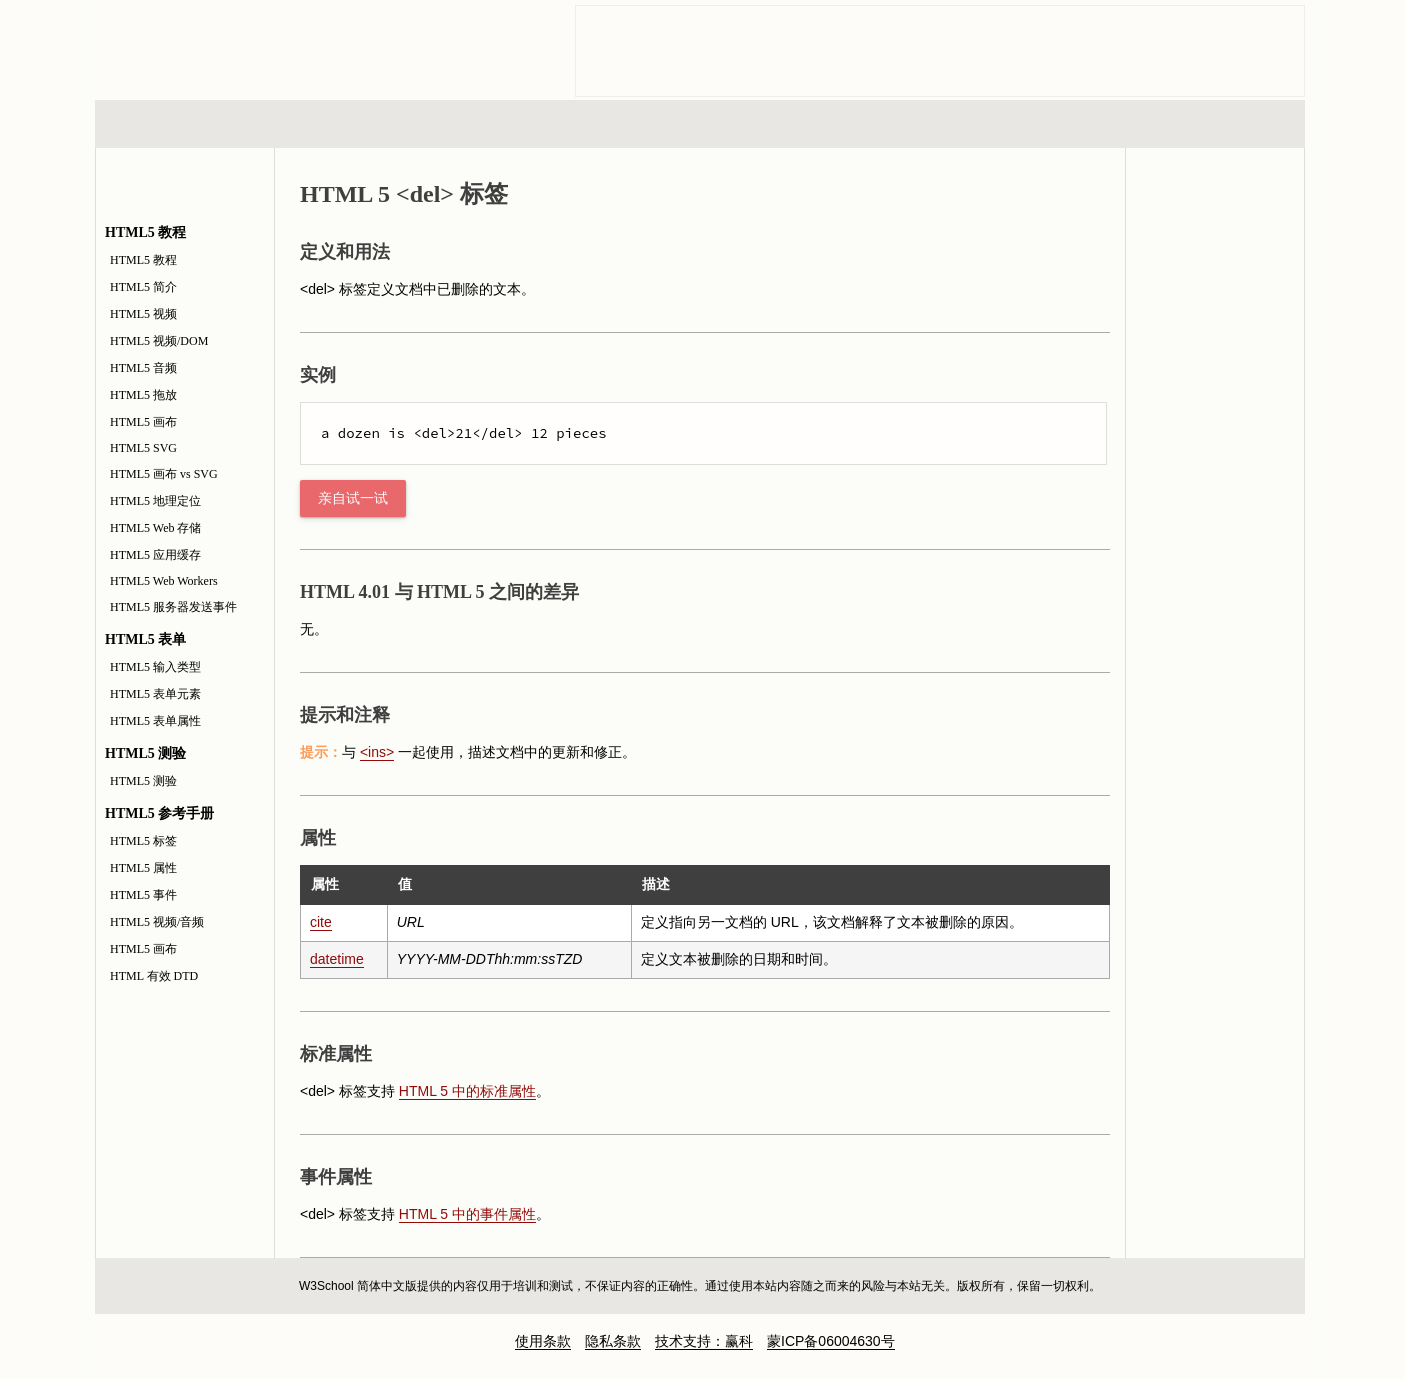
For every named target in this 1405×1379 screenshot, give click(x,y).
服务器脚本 (539, 124)
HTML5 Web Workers (164, 581)
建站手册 (1036, 124)
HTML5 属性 (143, 868)
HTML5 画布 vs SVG (164, 474)
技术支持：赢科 (704, 1341)
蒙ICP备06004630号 (831, 1341)
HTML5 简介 (143, 287)
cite (321, 922)
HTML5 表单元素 (155, 694)
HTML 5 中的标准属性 (467, 1091)
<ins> (377, 752)
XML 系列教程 (881, 124)
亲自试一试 (353, 498)
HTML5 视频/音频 (157, 922)
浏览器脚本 (356, 124)
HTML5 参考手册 (1215, 259)
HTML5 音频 (143, 368)
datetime (337, 959)
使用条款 (543, 1341)
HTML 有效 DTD (154, 976)
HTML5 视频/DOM (159, 341)
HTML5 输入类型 (155, 667)
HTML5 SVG (143, 448)
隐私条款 (613, 1341)
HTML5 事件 (143, 895)
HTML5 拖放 (143, 395)
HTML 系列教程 (178, 124)
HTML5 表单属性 (155, 721)
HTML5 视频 (143, 314)
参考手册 (1220, 124)
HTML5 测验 (143, 781)
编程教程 (726, 124)
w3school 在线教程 (281, 45)
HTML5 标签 (143, 841)
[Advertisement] (940, 51)
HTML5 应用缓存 (155, 555)
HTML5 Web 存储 (155, 528)
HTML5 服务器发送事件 (173, 607)
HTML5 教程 (143, 260)
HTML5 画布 (143, 422)
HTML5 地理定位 (155, 501)
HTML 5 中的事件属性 (467, 1214)
